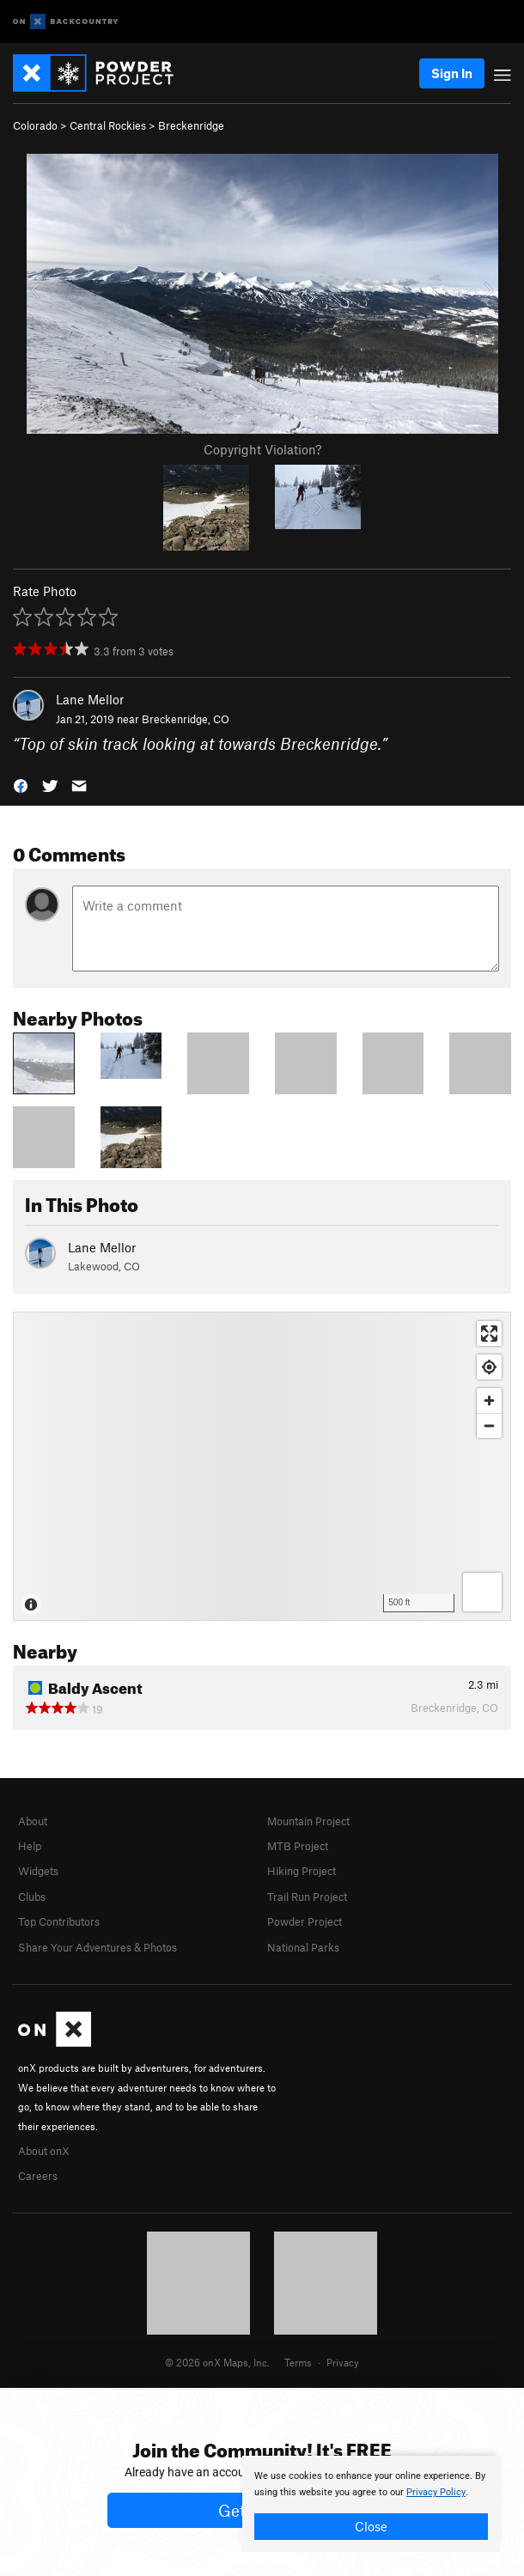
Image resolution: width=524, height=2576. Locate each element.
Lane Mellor (90, 699)
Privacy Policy (436, 2492)
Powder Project (304, 1921)
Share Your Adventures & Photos (97, 1947)
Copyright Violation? (262, 449)
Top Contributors (59, 1921)
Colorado (35, 125)
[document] (371, 2504)
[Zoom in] (489, 1400)
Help (29, 1846)
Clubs (32, 1896)
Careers (38, 2176)
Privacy (342, 2362)
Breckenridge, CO (185, 719)
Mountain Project (308, 1821)
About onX (44, 2151)
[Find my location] (489, 1367)
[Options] (482, 1592)
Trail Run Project (307, 1896)
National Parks (303, 1947)
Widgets (38, 1871)
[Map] (262, 1466)
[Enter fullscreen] (489, 1333)
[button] (20, 784)
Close (371, 2526)
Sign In (451, 73)
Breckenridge (191, 125)
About (32, 1821)
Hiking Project (301, 1871)
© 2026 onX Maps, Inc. (217, 2362)
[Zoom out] (489, 1425)
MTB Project (297, 1846)
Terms (298, 2362)
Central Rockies (108, 125)
